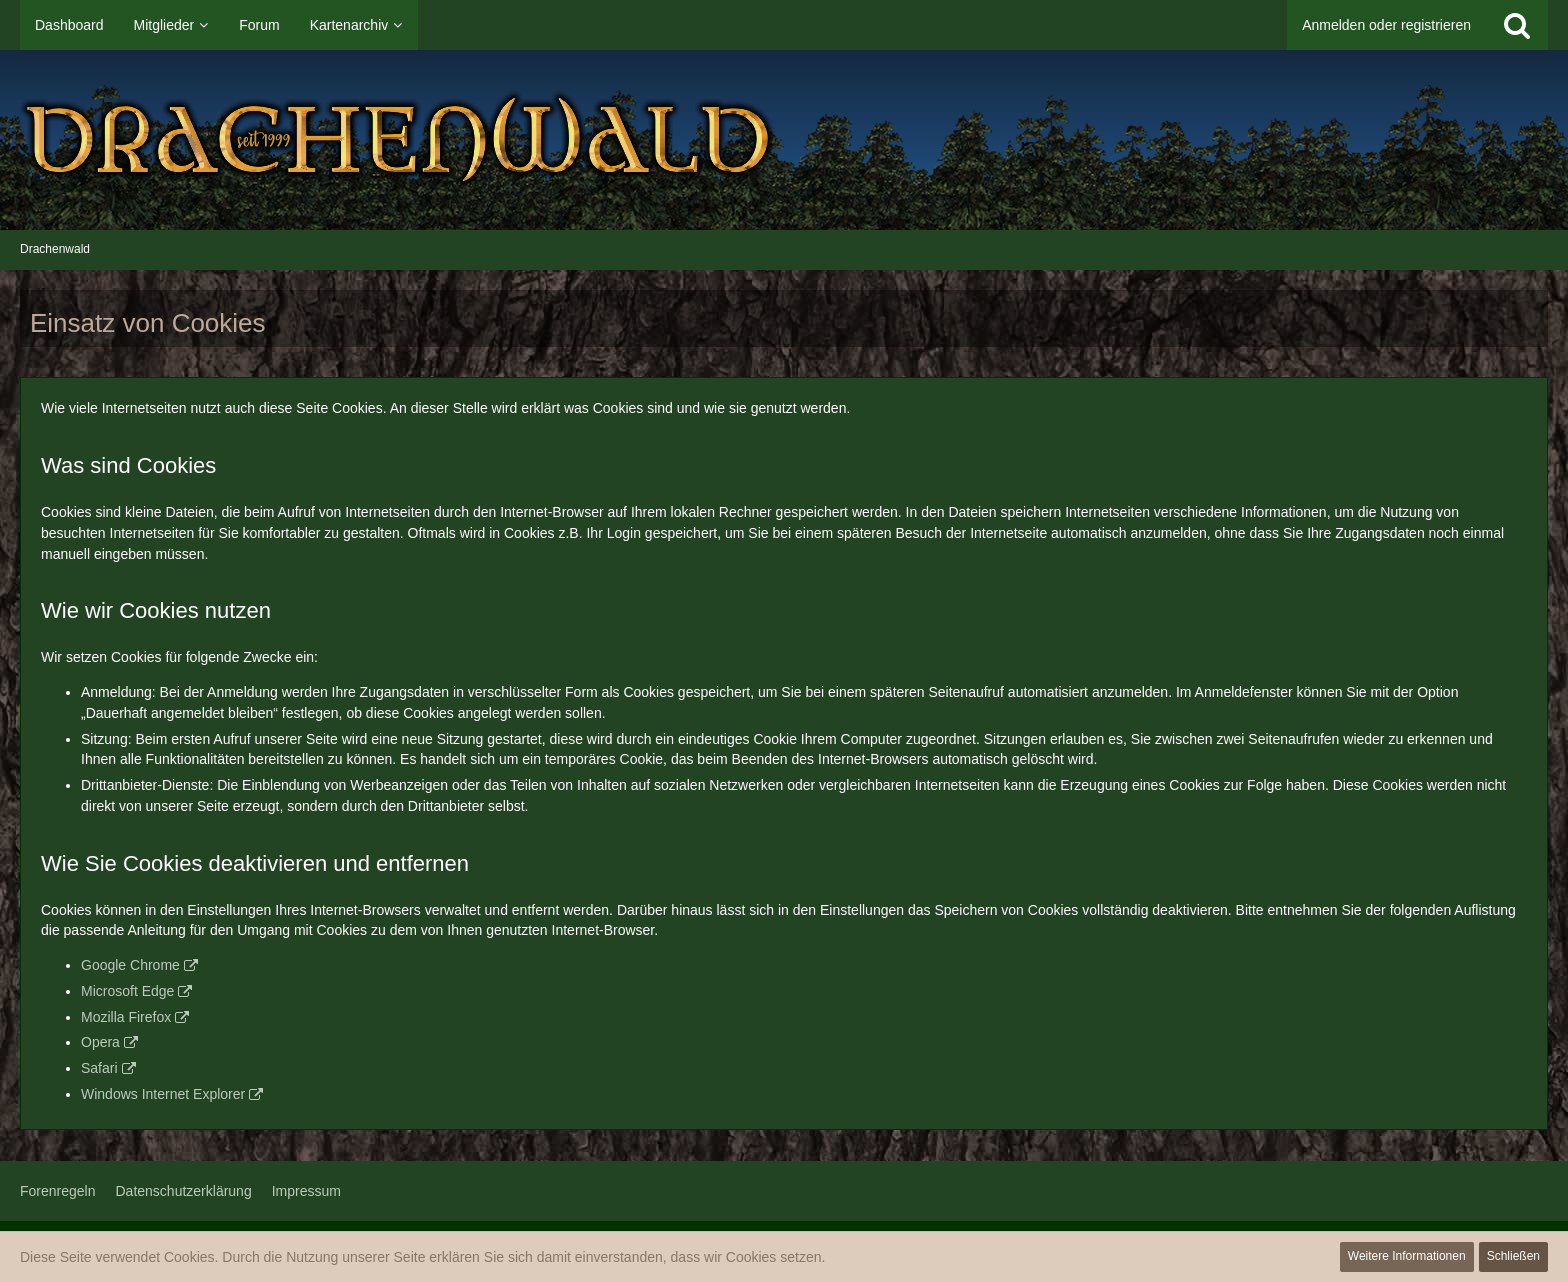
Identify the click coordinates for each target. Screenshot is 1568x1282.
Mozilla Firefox (126, 1017)
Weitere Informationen (1407, 1256)
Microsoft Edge (127, 991)
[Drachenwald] (784, 140)
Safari (99, 1068)
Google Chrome (130, 965)
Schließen (1513, 1256)
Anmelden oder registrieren (1386, 25)
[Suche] (1517, 25)
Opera (100, 1042)
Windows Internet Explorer (163, 1094)
